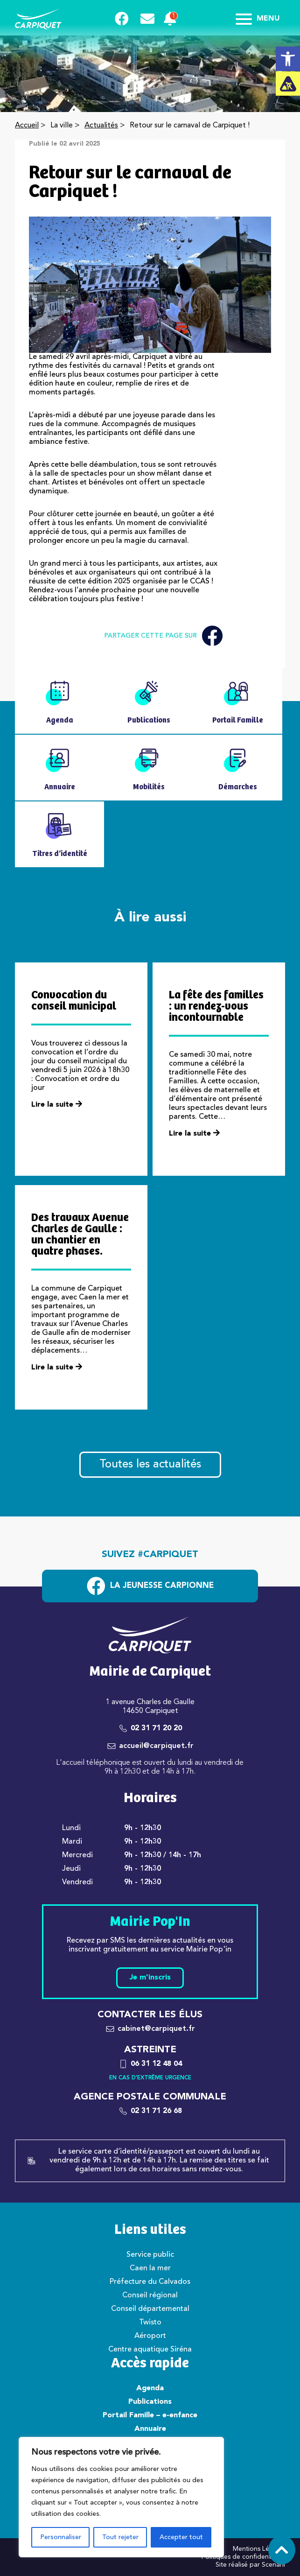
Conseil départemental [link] (150, 2309)
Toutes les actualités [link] (150, 1464)
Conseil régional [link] (150, 2295)
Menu (258, 18)
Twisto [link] (150, 2322)
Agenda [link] (150, 2388)
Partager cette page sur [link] (163, 635)
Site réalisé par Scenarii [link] (250, 2565)
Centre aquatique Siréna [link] (150, 2349)
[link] (288, 59)
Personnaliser (60, 2537)
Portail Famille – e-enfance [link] (150, 2415)
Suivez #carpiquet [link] (150, 1554)
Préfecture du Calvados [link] (150, 2282)
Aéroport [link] (150, 2336)
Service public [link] (150, 2255)
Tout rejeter (120, 2537)
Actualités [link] (101, 125)
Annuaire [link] (150, 2429)
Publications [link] (150, 2402)
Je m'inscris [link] (150, 1977)
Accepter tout (181, 2537)
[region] (121, 2497)
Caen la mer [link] (150, 2268)
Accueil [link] (27, 125)
